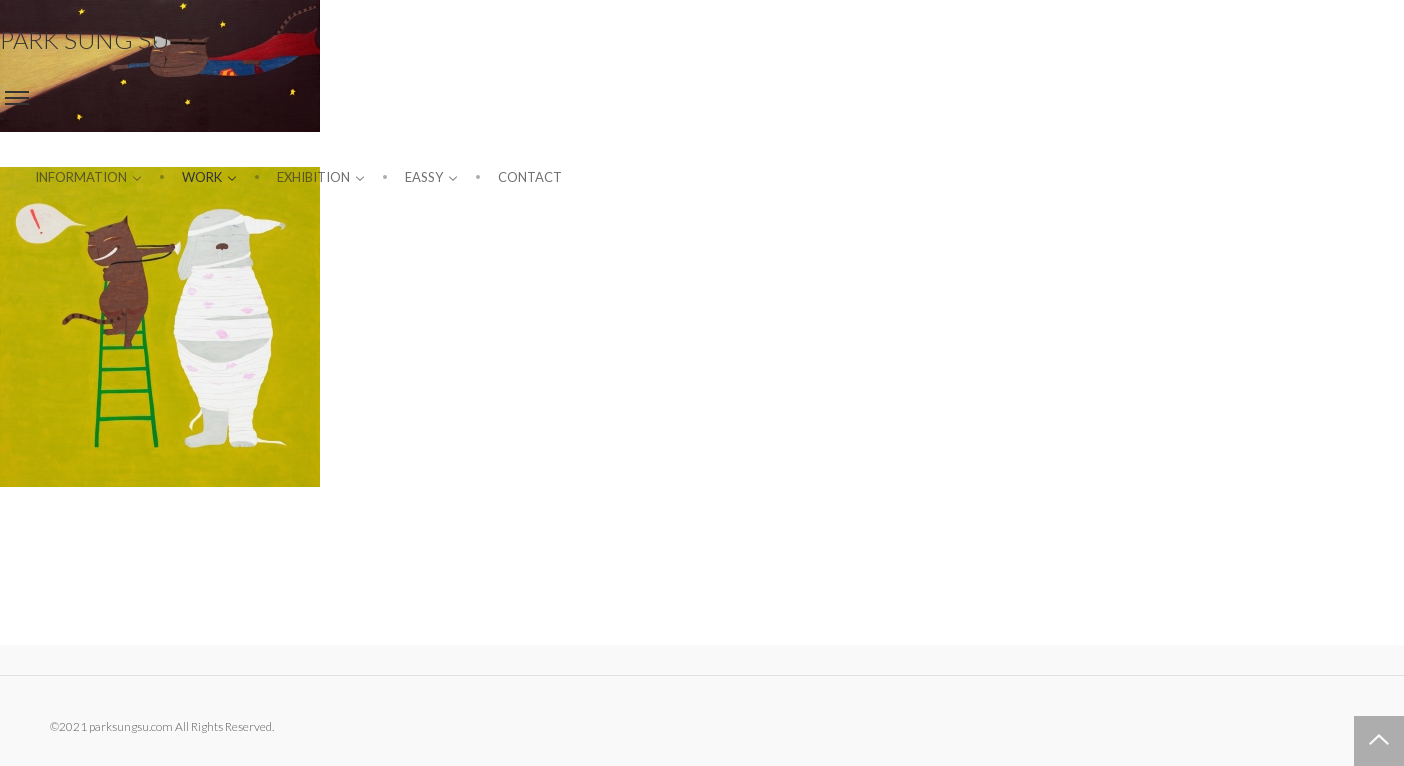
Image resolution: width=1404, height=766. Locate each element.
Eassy (431, 177)
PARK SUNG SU (84, 39)
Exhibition (321, 177)
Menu (17, 98)
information (88, 177)
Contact (530, 177)
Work (209, 177)
